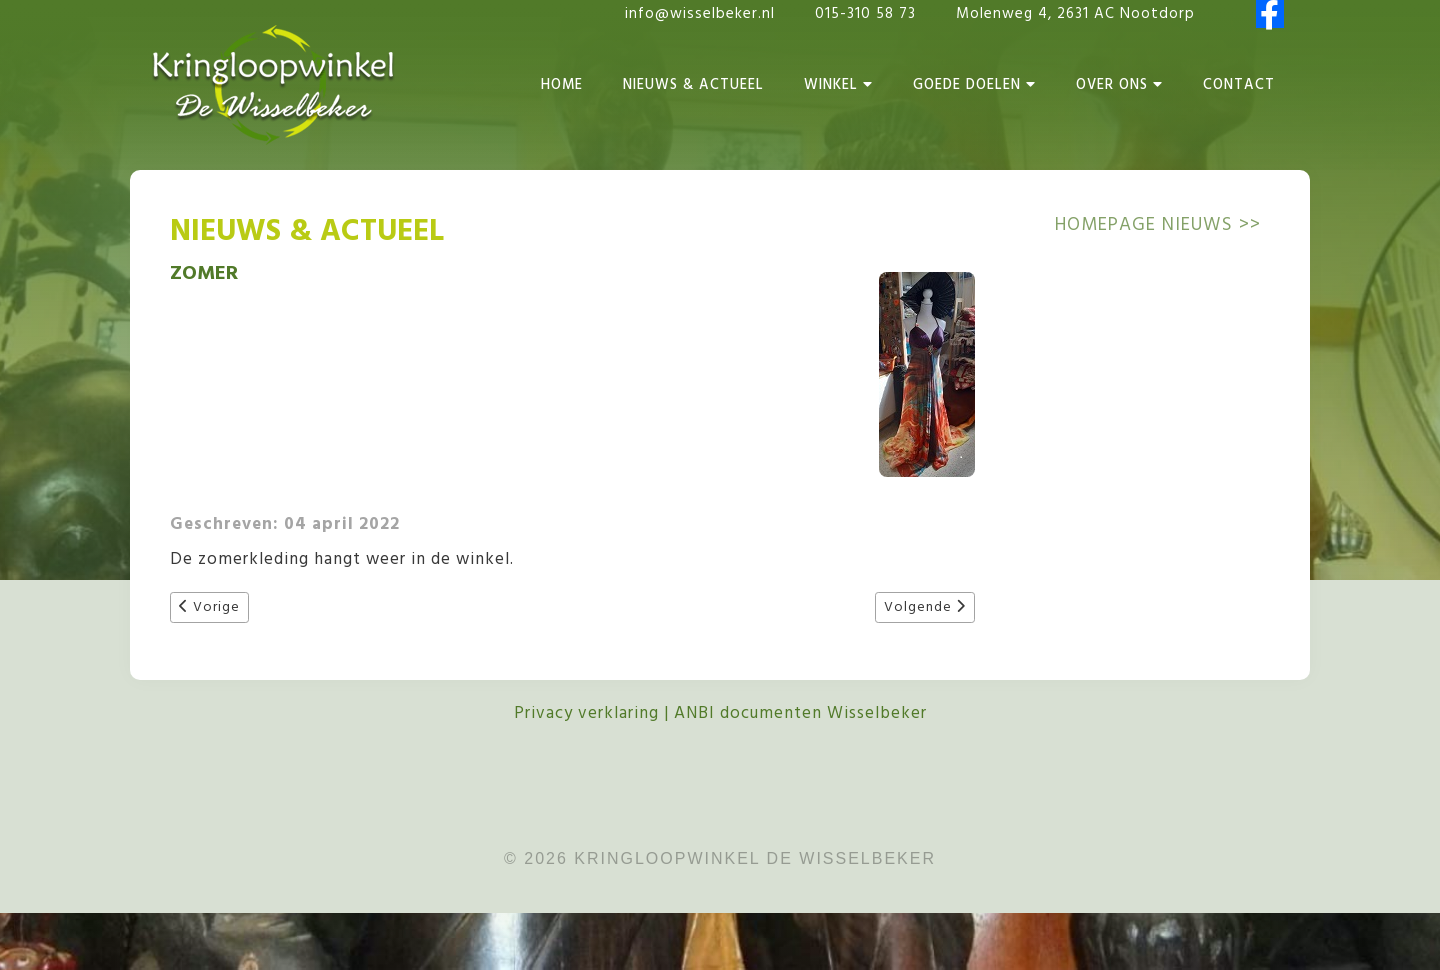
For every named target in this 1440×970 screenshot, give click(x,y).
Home (562, 85)
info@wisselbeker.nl (700, 14)
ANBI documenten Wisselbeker (800, 713)
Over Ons (1119, 85)
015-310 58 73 (868, 14)
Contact (1239, 85)
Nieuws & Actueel (693, 85)
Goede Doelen (974, 85)
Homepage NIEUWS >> (1158, 225)
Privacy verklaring (586, 713)
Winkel (838, 85)
